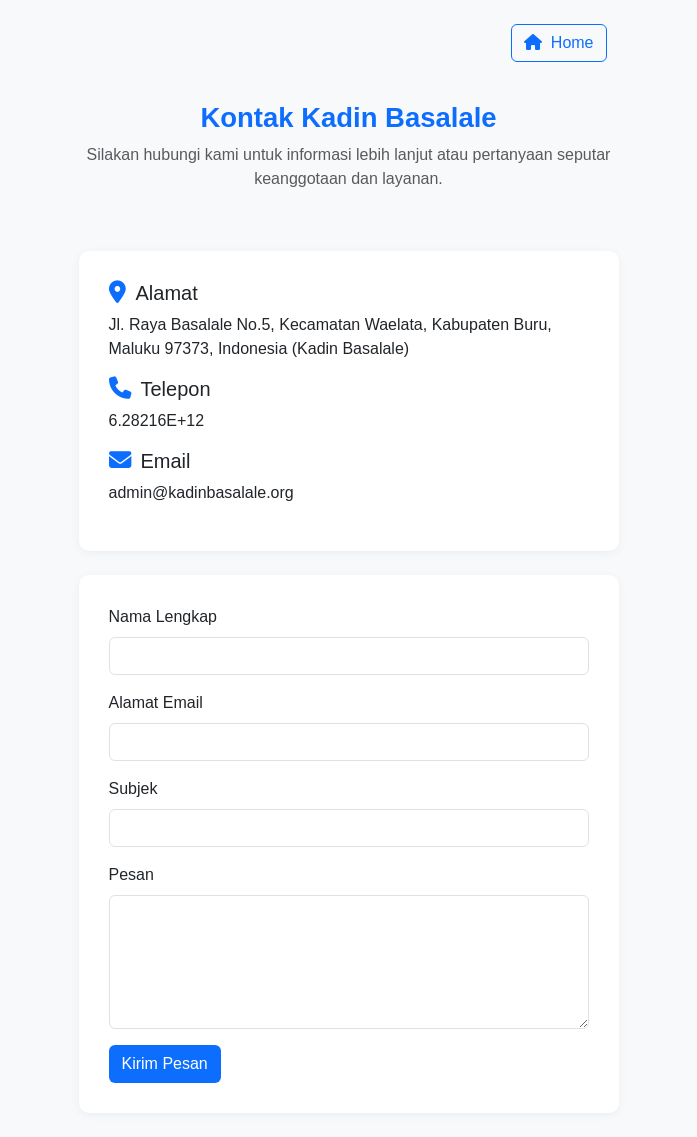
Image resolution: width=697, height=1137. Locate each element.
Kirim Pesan (165, 1063)
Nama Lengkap (163, 616)
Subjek (133, 788)
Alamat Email (156, 702)
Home (558, 42)
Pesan (131, 874)
